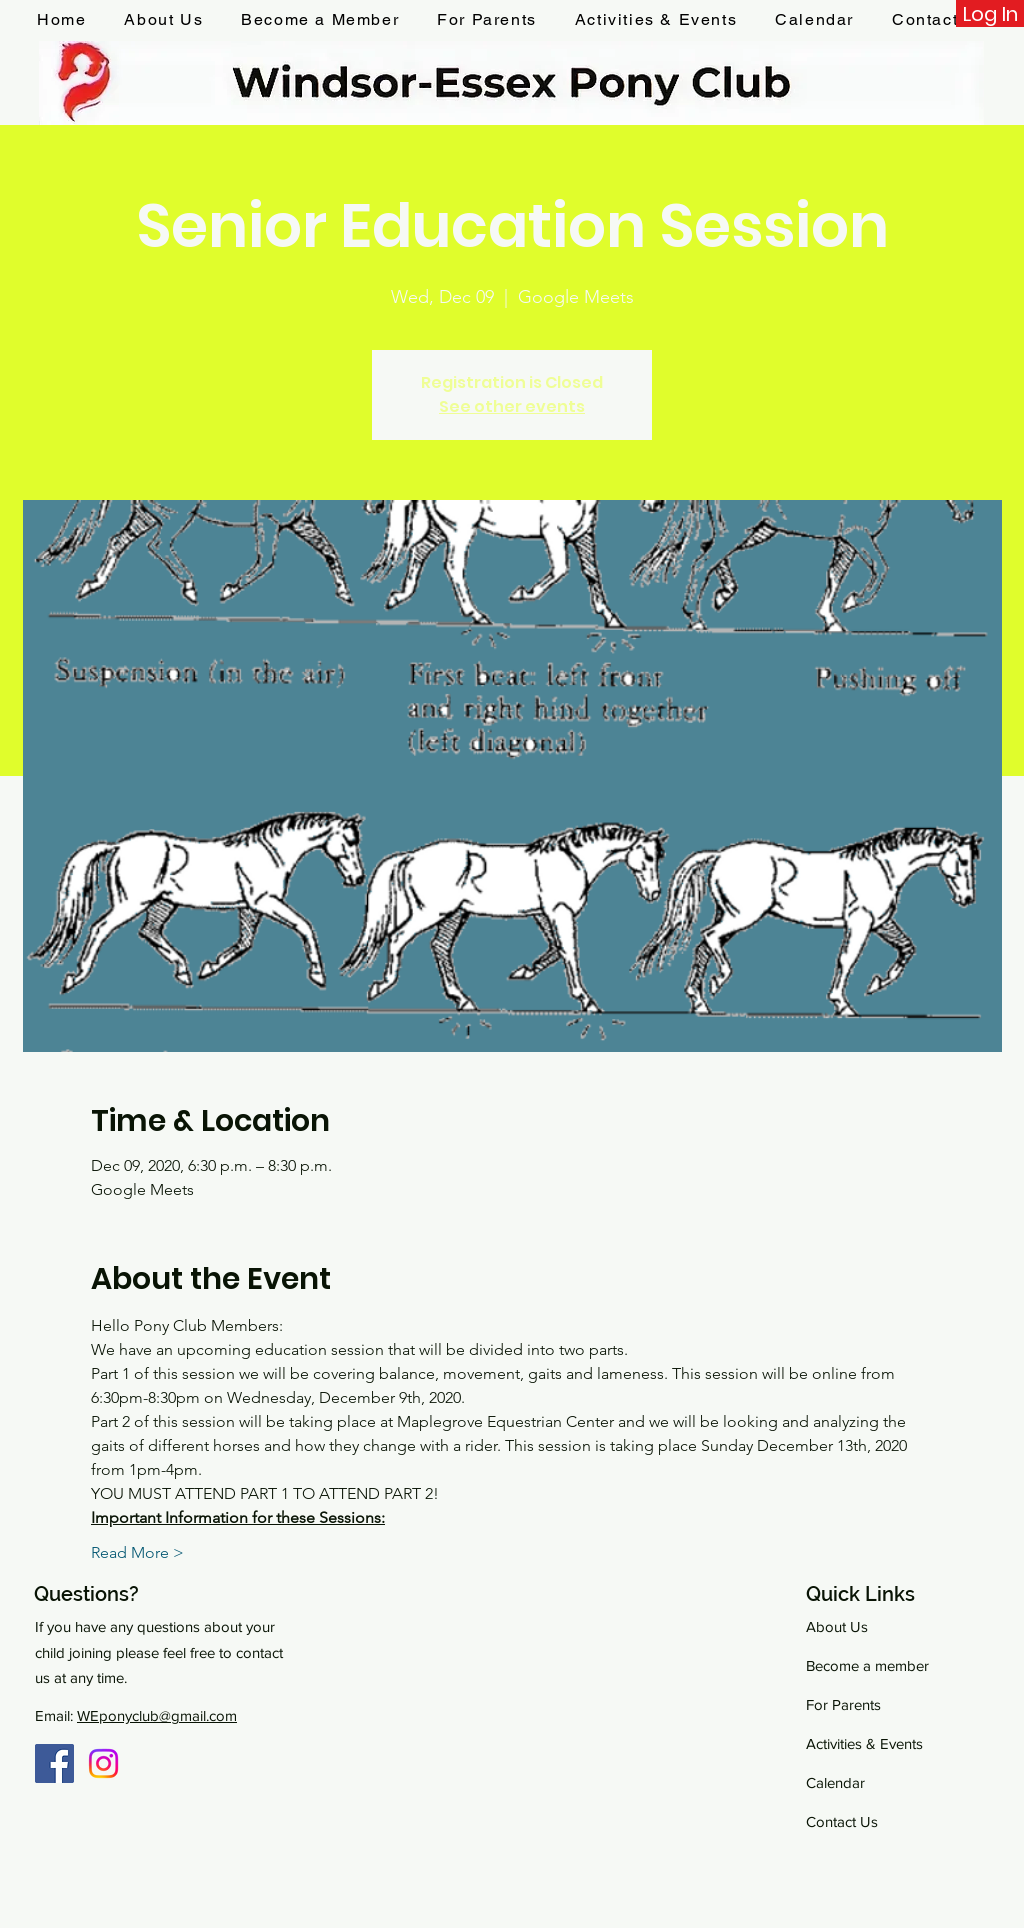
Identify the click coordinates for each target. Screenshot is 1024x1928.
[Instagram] (103, 1763)
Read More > (137, 1552)
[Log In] (990, 13)
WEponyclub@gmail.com (157, 1715)
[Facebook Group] (54, 1763)
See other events (512, 406)
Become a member (867, 1665)
